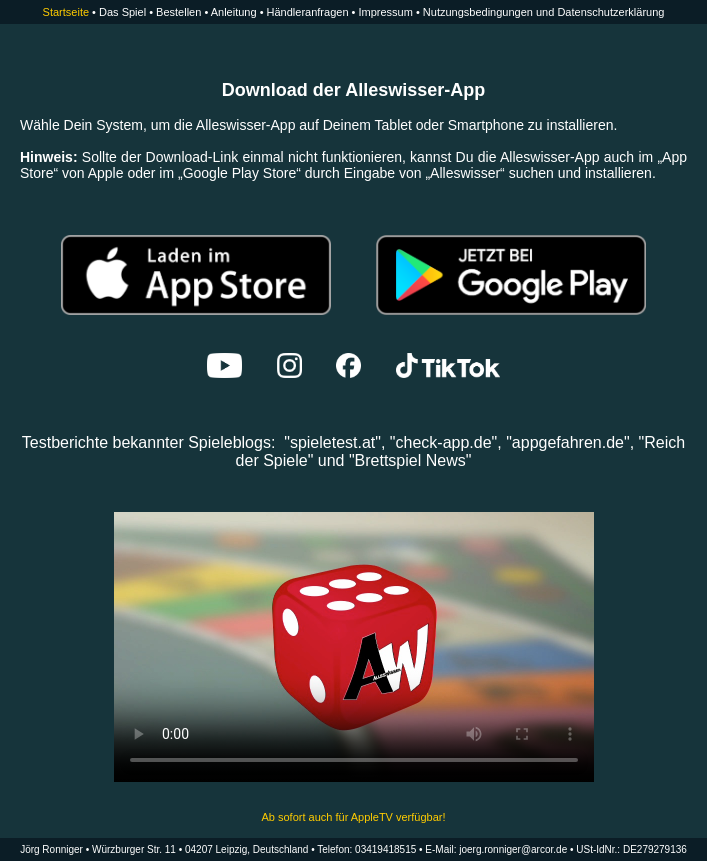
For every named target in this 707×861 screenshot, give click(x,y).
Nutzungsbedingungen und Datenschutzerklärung (544, 12)
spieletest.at (332, 442)
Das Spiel (122, 12)
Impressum (385, 12)
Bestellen (178, 12)
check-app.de (444, 442)
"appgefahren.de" (567, 442)
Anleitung (234, 12)
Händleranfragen (308, 12)
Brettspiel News (410, 460)
